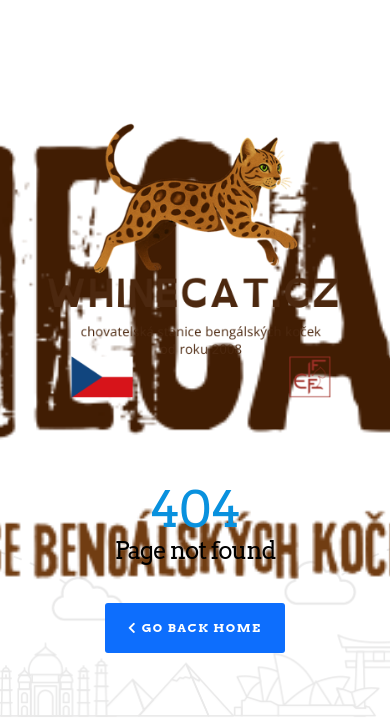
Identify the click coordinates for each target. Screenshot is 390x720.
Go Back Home (194, 627)
